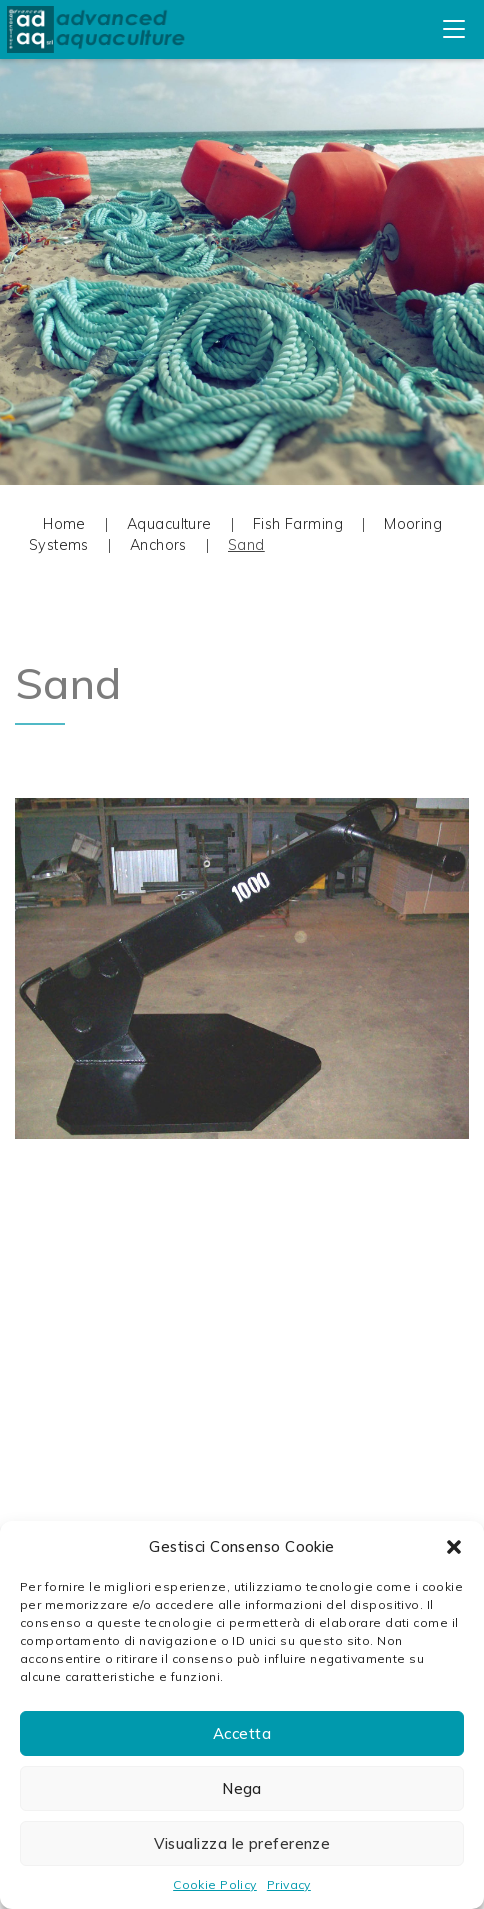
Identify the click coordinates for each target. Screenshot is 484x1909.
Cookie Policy (215, 1884)
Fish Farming (298, 524)
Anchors (158, 545)
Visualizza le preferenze (242, 1843)
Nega (242, 1788)
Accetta (242, 1733)
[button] (454, 1547)
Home (64, 524)
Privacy (289, 1884)
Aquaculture (169, 524)
